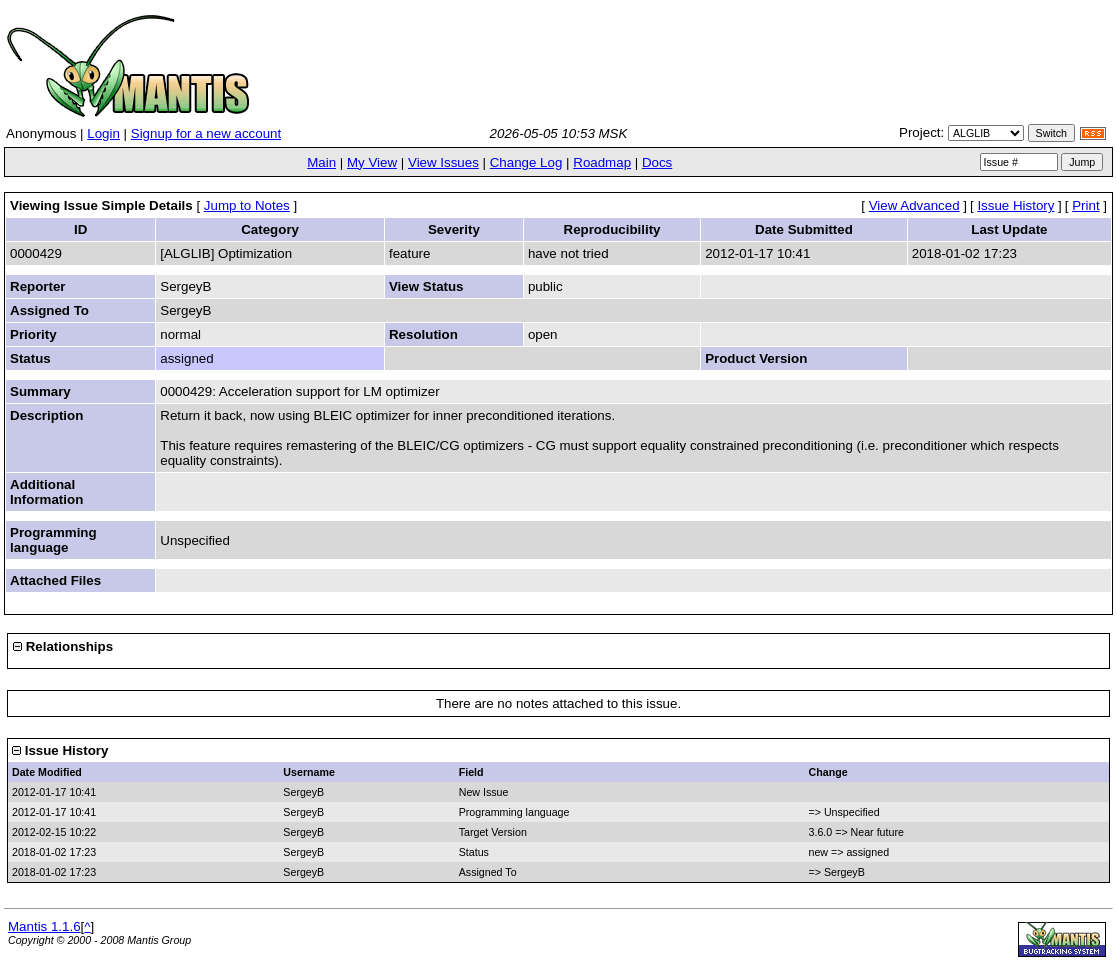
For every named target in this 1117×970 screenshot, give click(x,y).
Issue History (1015, 205)
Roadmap (602, 162)
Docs (657, 162)
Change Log (526, 162)
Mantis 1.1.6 (44, 926)
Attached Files (55, 580)
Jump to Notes (247, 205)
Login (103, 133)
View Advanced (914, 205)
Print (1085, 205)
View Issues (443, 162)
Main (321, 162)
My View (372, 162)
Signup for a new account (206, 133)
